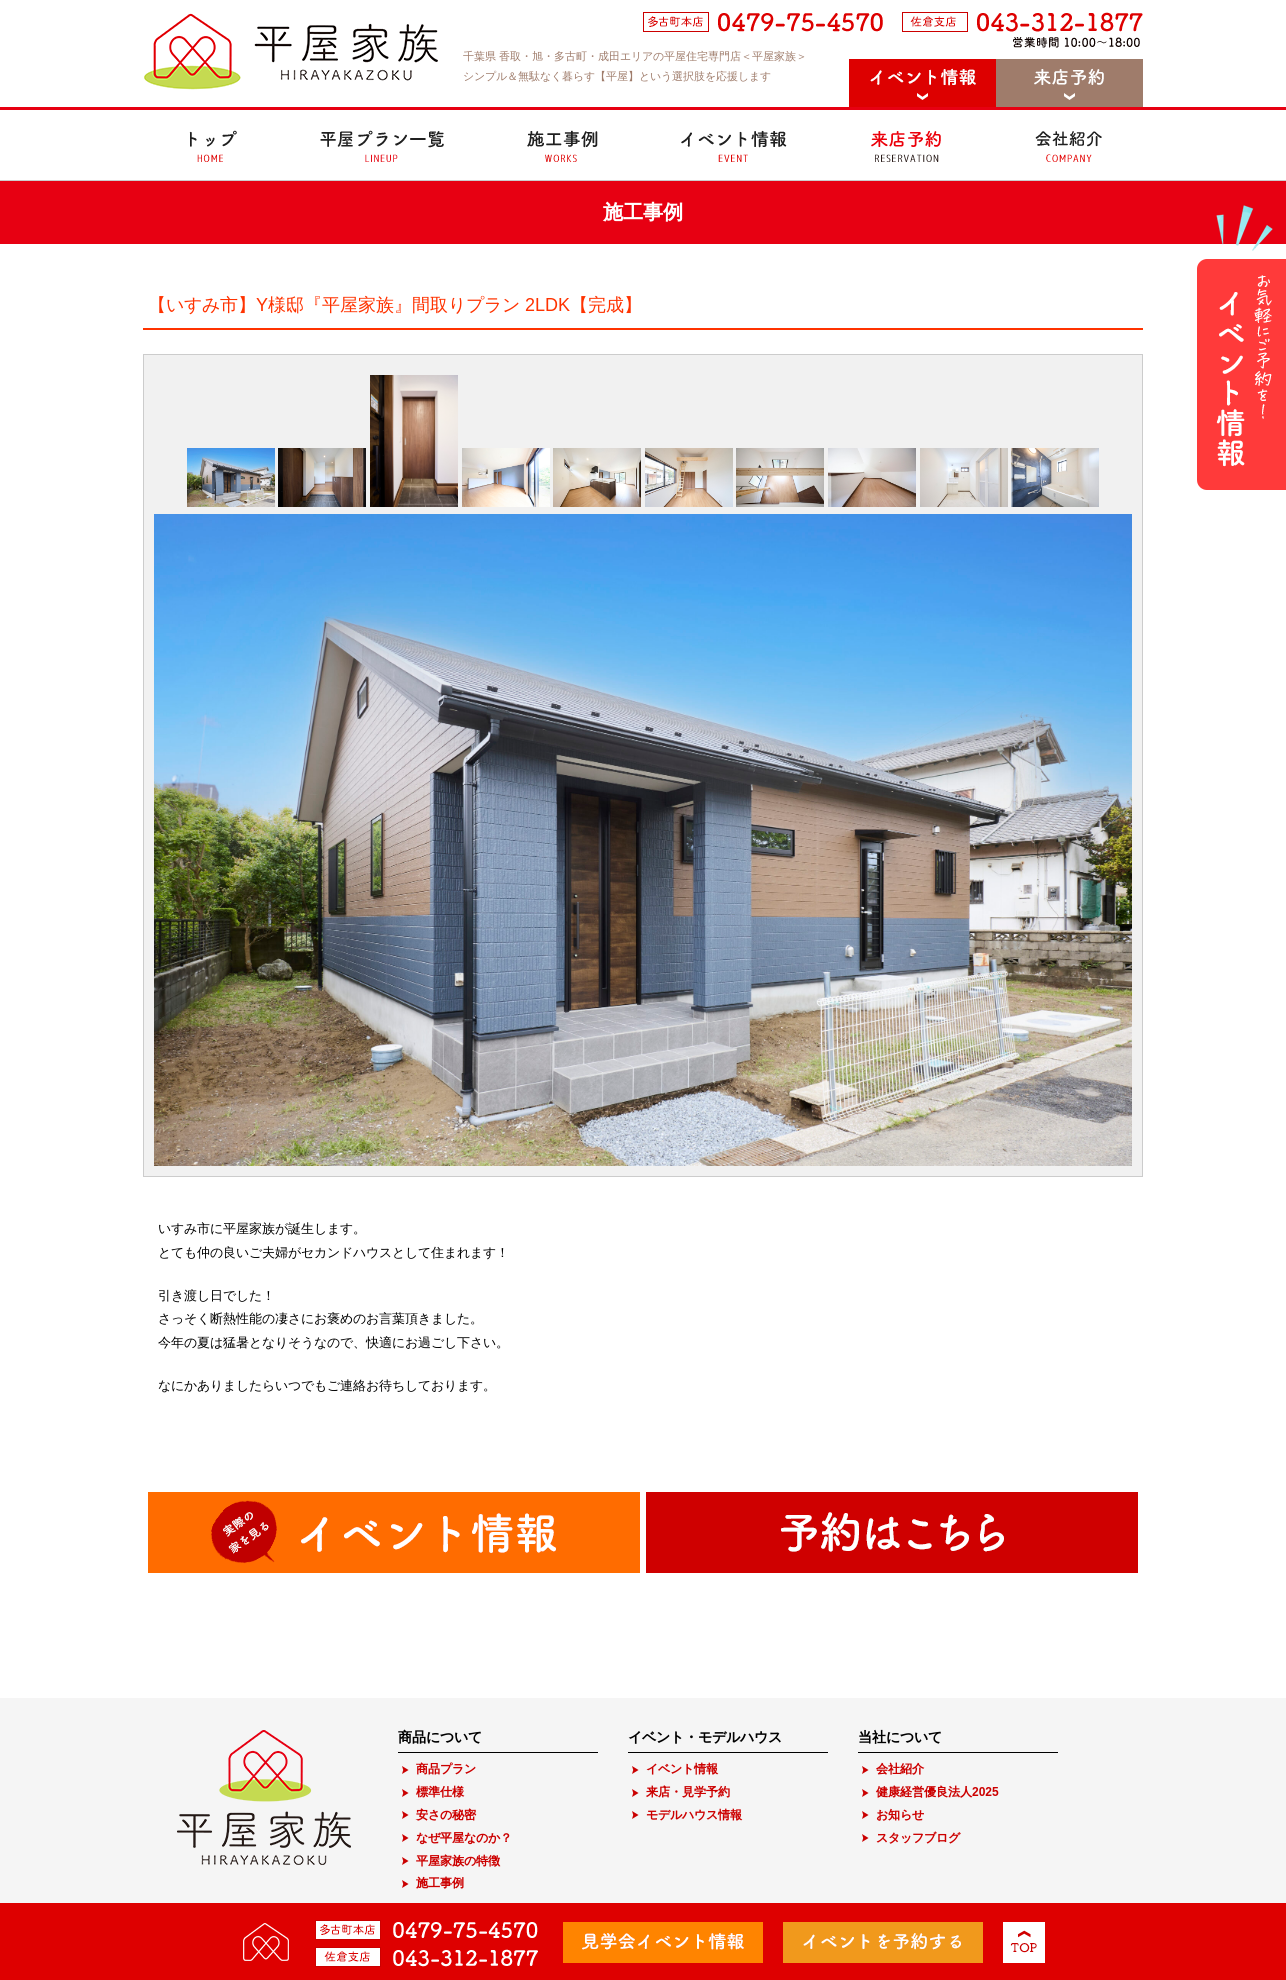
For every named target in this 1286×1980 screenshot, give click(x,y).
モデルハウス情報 (694, 1815)
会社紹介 (900, 1769)
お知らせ (900, 1815)
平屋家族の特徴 (458, 1861)
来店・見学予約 (688, 1792)
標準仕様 (440, 1792)
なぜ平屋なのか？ (464, 1838)
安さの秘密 (446, 1815)
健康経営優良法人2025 (937, 1792)
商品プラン (446, 1769)
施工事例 (440, 1883)
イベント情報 (682, 1769)
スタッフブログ (918, 1838)
